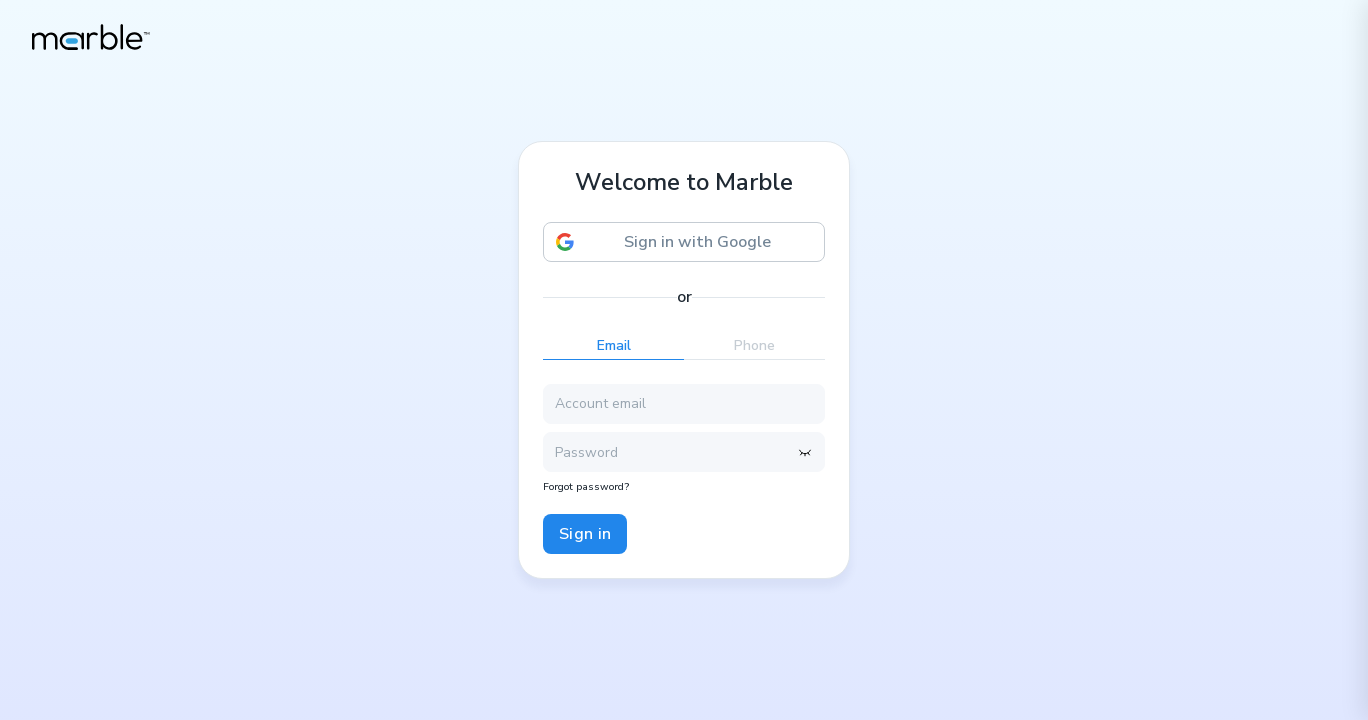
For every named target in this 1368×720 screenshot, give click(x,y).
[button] (684, 242)
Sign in (585, 534)
